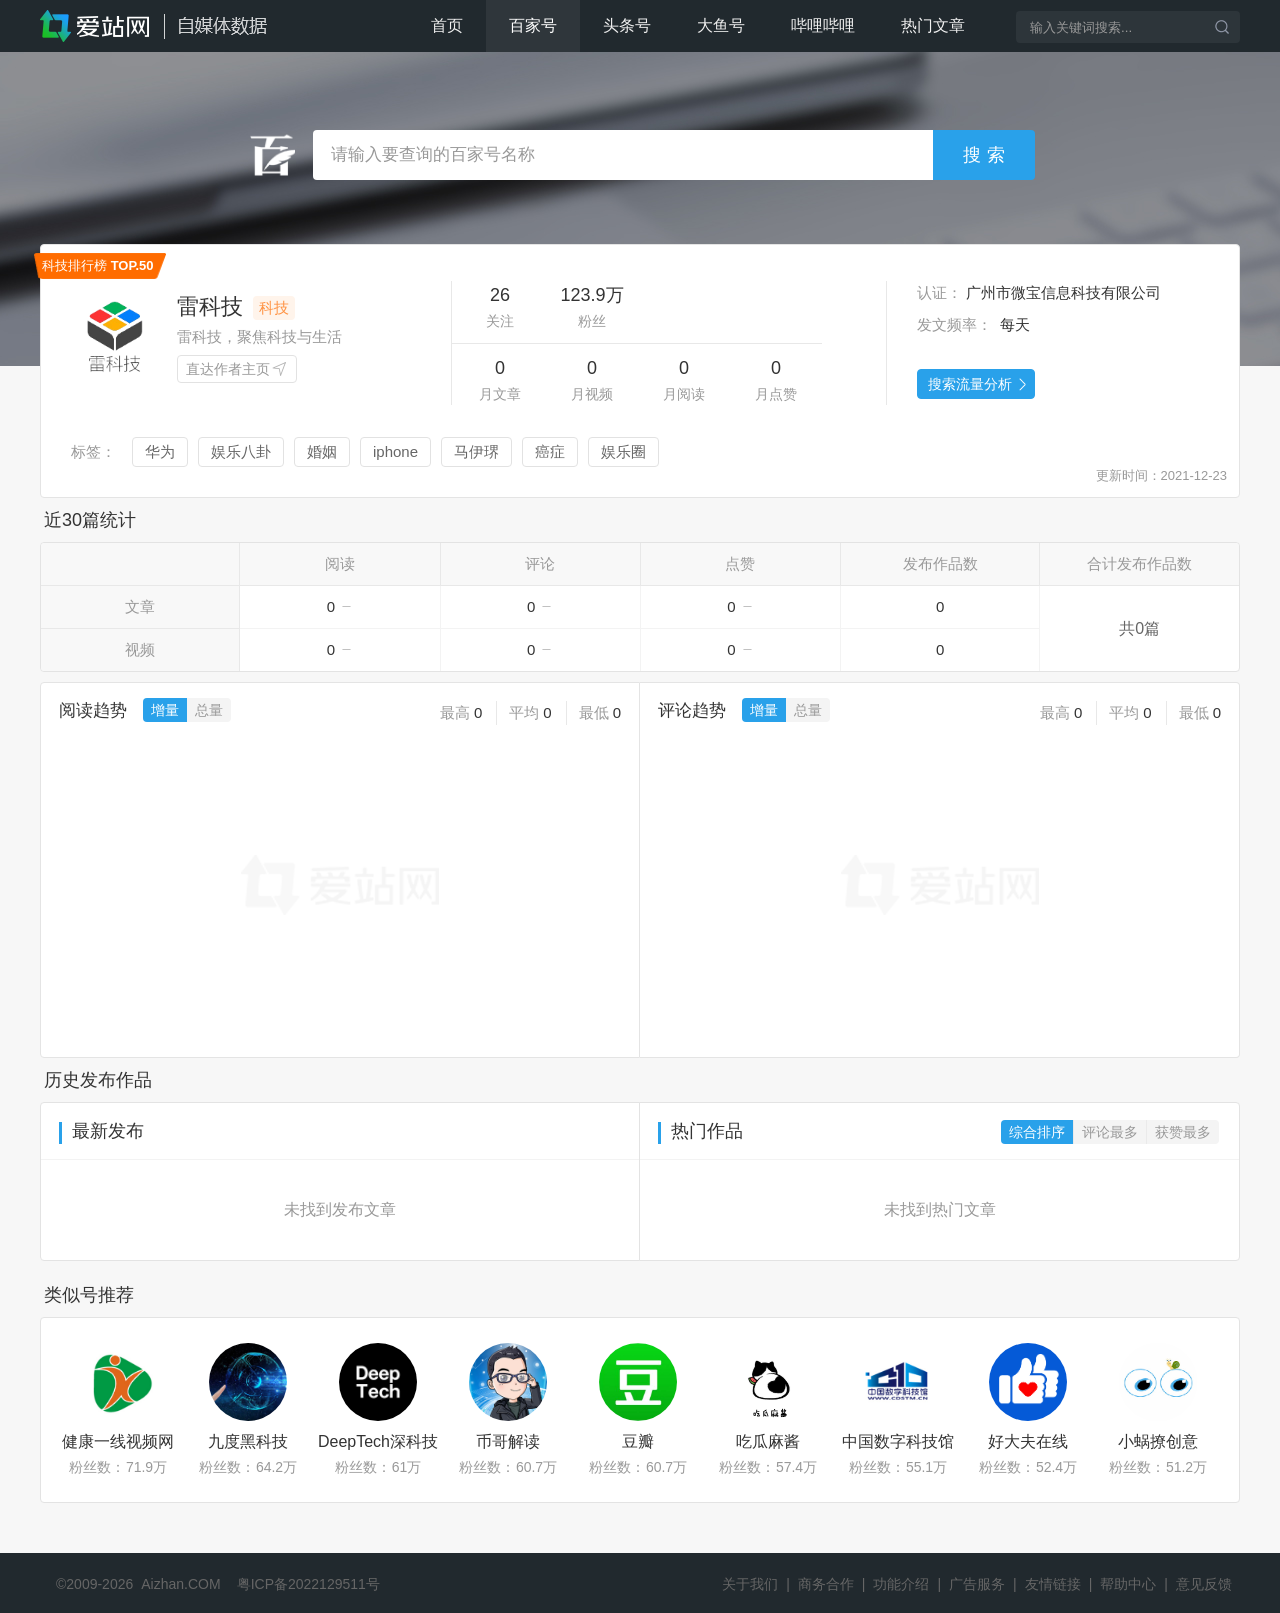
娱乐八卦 (241, 451)
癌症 (550, 451)
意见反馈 (1204, 1584)
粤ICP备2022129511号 (308, 1584)
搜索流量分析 (979, 385)
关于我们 (750, 1584)
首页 (447, 25)
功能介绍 (901, 1584)
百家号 (533, 25)
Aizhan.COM (180, 1584)
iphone (395, 451)
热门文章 (933, 25)
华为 (160, 451)
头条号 (627, 25)
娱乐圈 (623, 451)
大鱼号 (721, 25)
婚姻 (322, 451)
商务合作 (826, 1584)
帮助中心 (1128, 1584)
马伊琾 (476, 451)
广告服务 (977, 1584)
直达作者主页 (237, 370)
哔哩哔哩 (823, 25)
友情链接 (1053, 1584)
